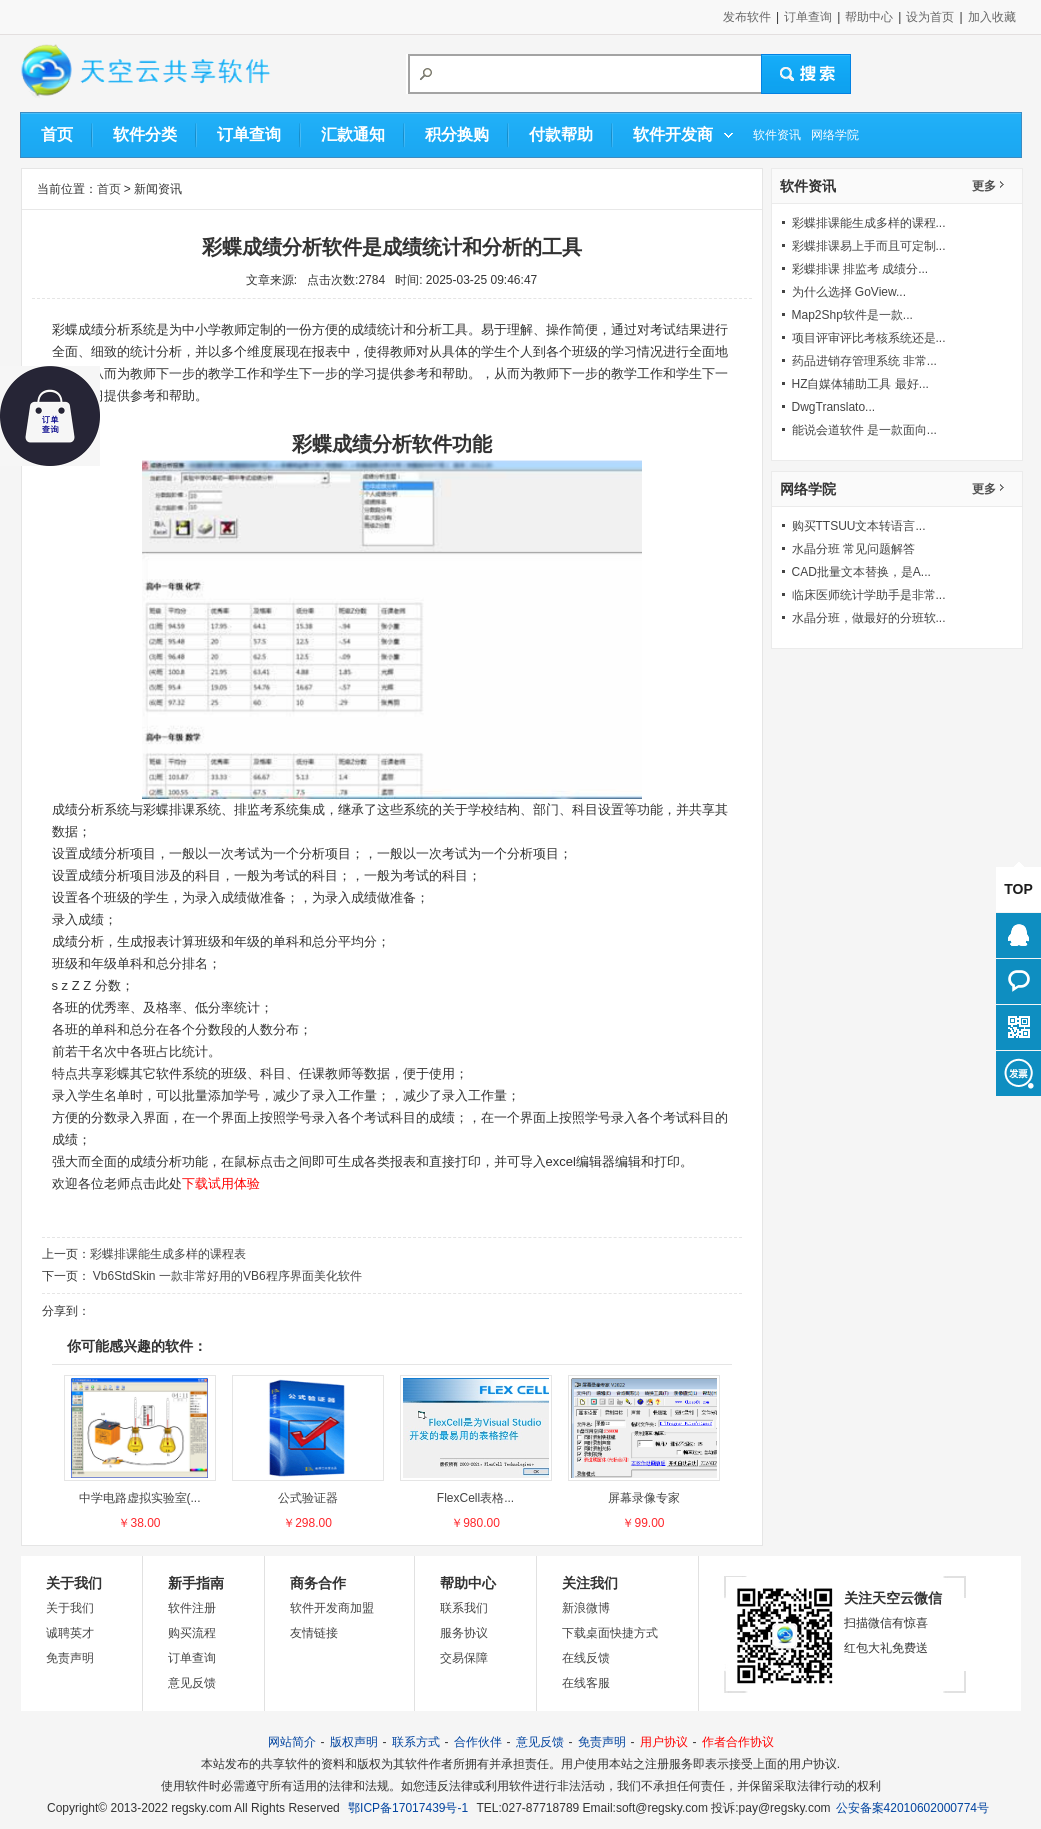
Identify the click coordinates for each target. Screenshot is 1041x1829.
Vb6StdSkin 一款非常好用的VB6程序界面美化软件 (226, 1276)
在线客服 (586, 1683)
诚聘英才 (70, 1633)
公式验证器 (308, 1498)
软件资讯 (777, 135)
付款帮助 (561, 134)
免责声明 (70, 1658)
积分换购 (457, 134)
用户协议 (664, 1742)
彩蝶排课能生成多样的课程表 (168, 1254)
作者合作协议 (738, 1742)
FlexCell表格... (475, 1498)
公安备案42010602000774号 (912, 1808)
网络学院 (835, 135)
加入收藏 (992, 17)
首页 (57, 134)
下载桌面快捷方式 (610, 1633)
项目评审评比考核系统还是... (869, 338)
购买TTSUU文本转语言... (859, 526)
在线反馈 (586, 1658)
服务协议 (464, 1633)
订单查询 (808, 17)
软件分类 (145, 134)
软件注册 (192, 1608)
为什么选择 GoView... (849, 292)
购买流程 (192, 1633)
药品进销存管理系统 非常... (864, 361)
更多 (984, 186)
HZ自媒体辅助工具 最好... (860, 384)
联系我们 (464, 1608)
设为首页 (930, 17)
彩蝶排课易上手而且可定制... (869, 246)
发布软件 (747, 17)
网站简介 (292, 1742)
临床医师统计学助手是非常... (869, 595)
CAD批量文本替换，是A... (861, 572)
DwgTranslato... (834, 407)
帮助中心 (869, 17)
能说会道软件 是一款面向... (864, 430)
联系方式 (416, 1742)
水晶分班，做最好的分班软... (869, 618)
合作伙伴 (478, 1742)
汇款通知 (353, 134)
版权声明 (354, 1742)
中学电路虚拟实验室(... (140, 1498)
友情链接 (314, 1633)
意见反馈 (192, 1683)
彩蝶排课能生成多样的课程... (869, 223)
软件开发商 (673, 134)
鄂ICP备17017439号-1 (408, 1808)
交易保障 (464, 1658)
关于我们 (70, 1608)
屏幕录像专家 (644, 1498)
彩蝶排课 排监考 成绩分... (860, 269)
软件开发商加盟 (332, 1608)
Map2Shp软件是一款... (852, 315)
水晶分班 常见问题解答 (853, 549)
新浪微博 (586, 1608)
